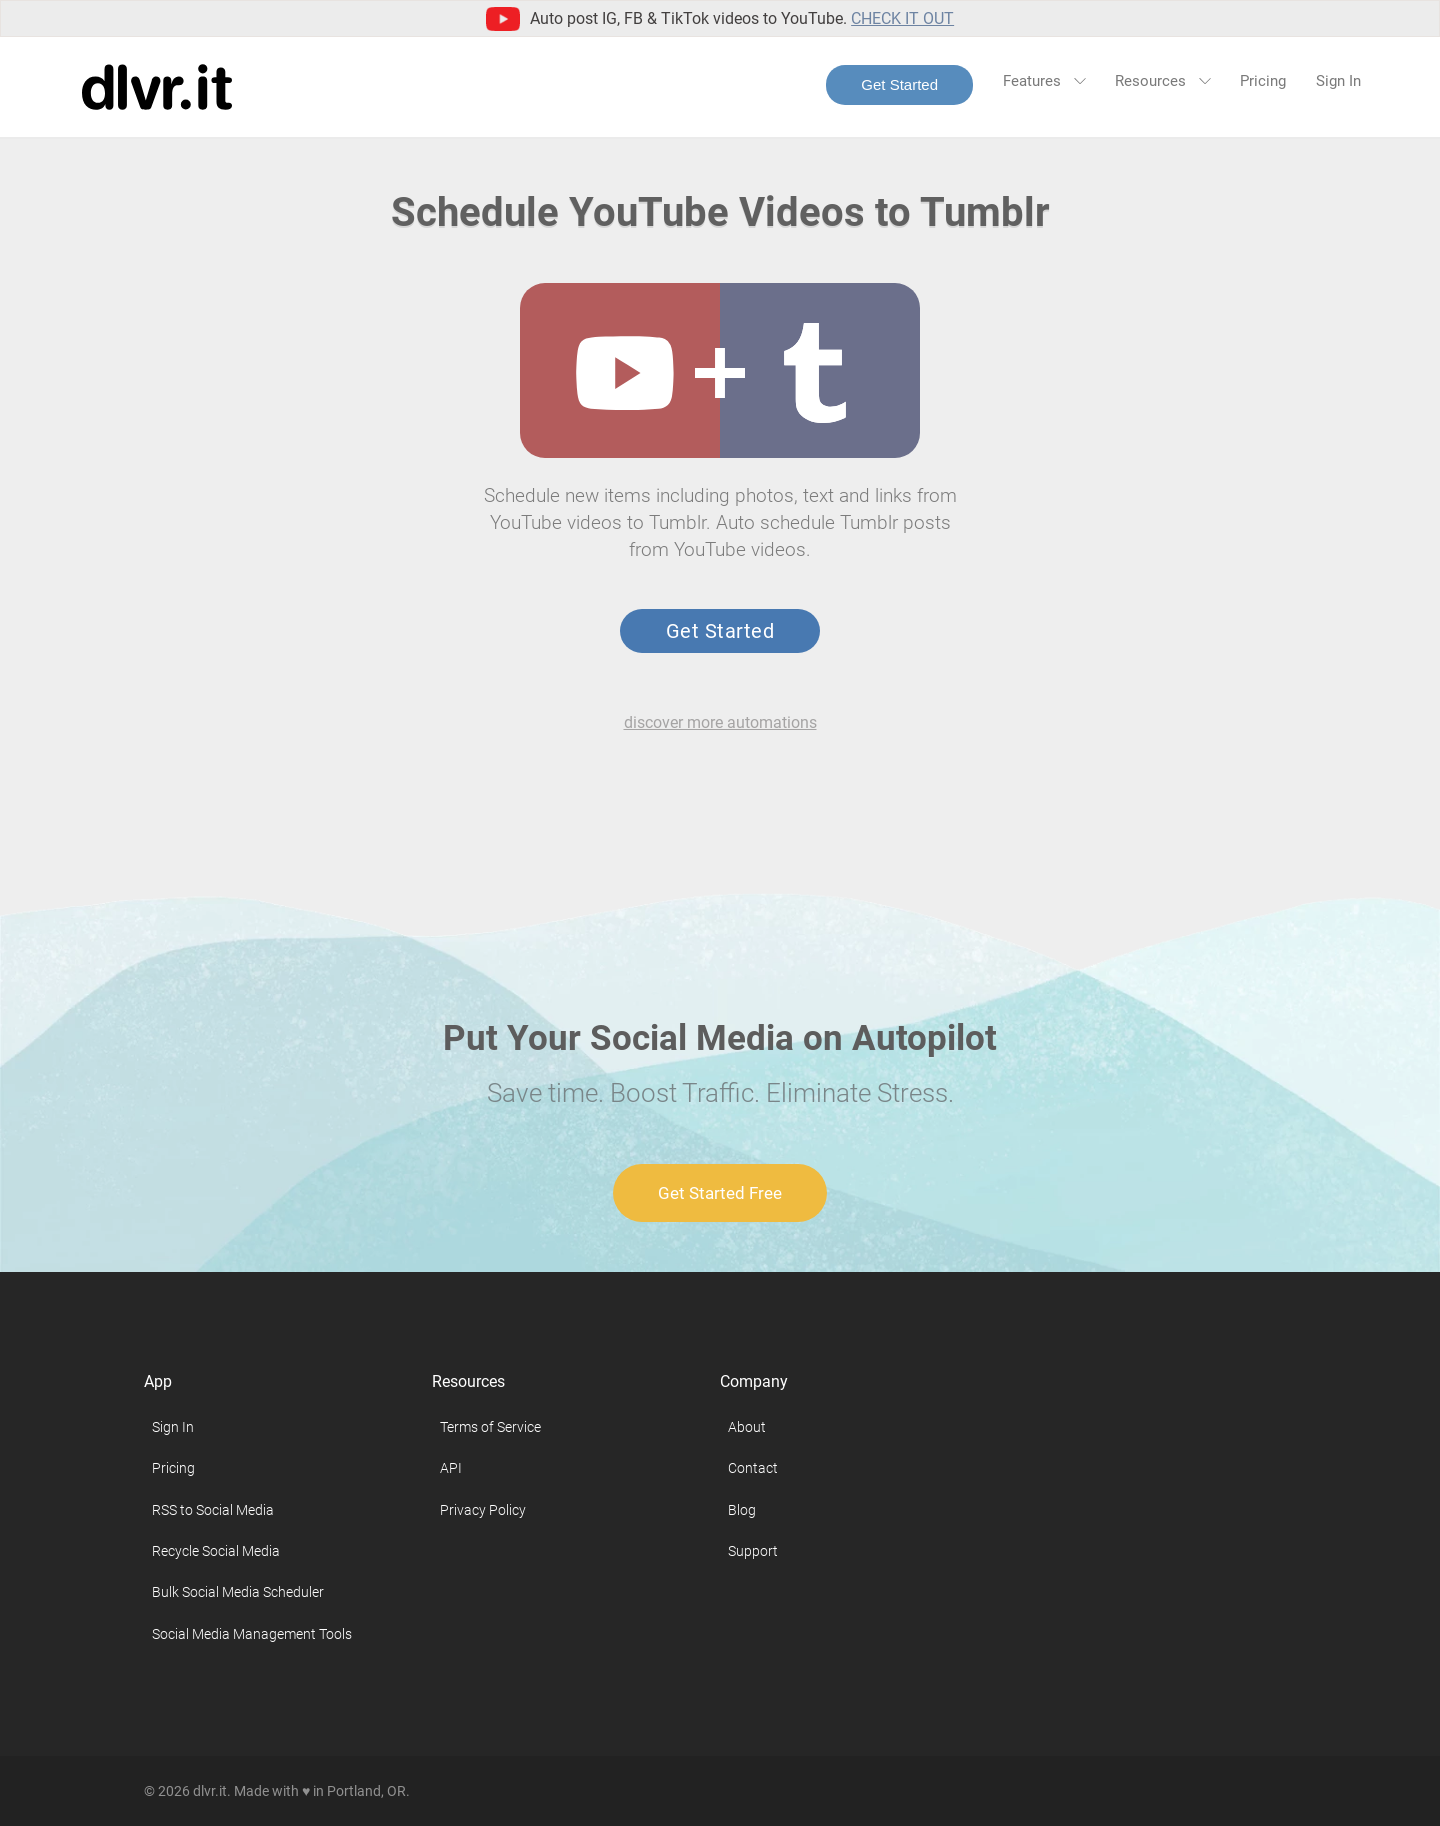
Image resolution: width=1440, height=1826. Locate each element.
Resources (1162, 81)
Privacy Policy (483, 1510)
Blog (742, 1510)
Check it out (902, 18)
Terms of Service (490, 1427)
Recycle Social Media (216, 1551)
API (451, 1468)
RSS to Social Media (213, 1510)
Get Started (899, 84)
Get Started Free (720, 1193)
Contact (753, 1468)
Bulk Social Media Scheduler (238, 1592)
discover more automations (720, 722)
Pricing (1263, 81)
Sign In (1338, 81)
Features (1044, 81)
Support (753, 1551)
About (747, 1427)
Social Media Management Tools (252, 1634)
